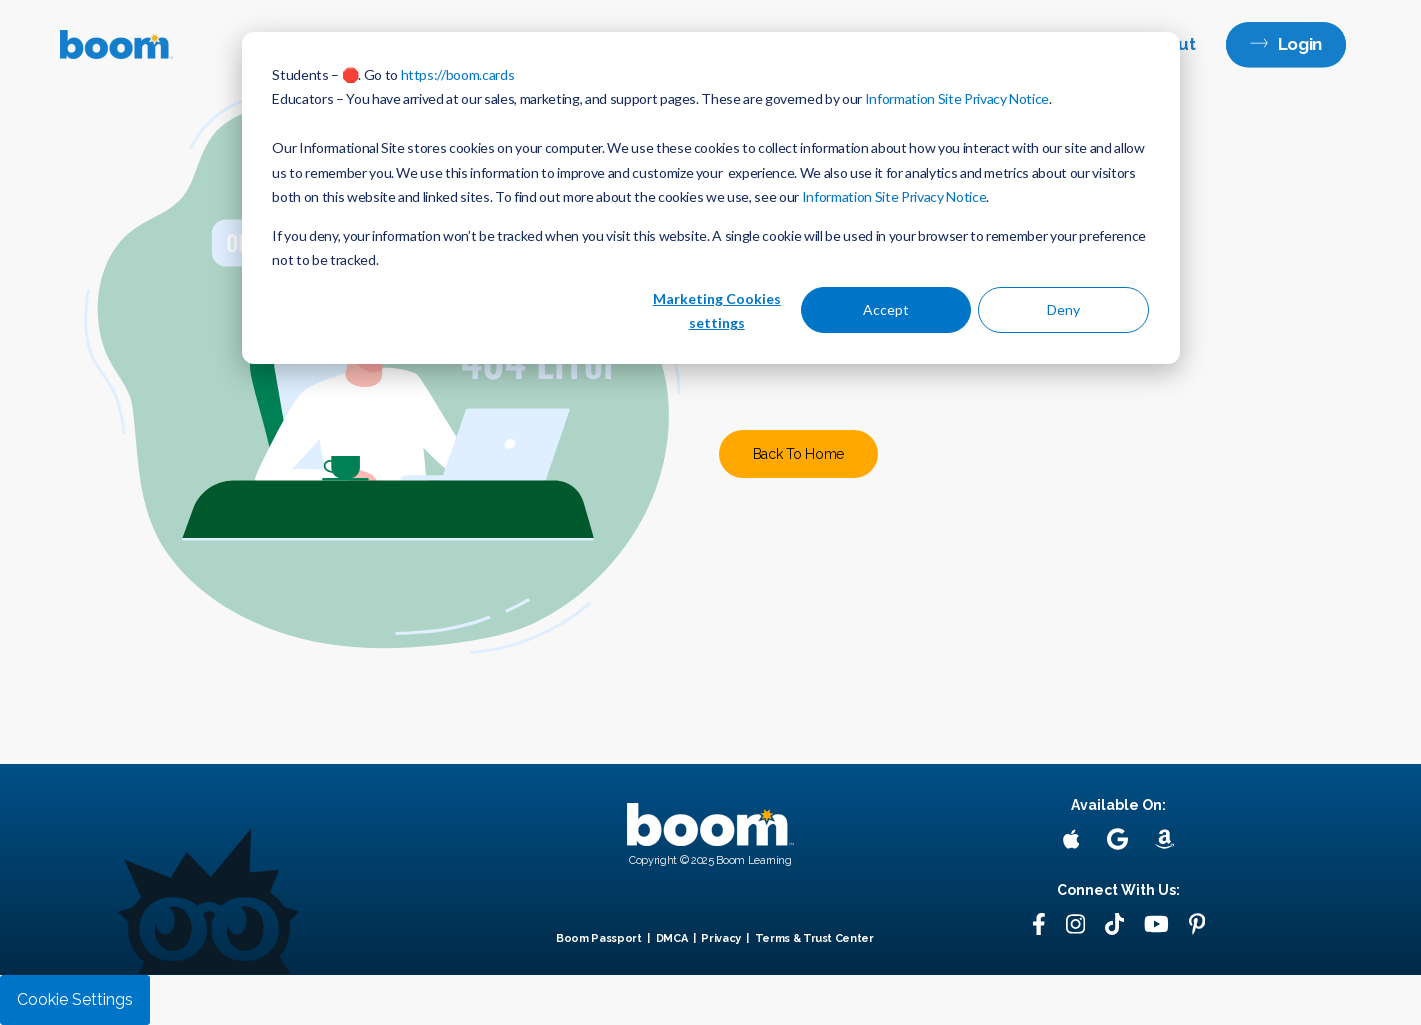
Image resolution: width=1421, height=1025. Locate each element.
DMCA (672, 938)
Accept (886, 309)
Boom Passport (599, 938)
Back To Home (799, 454)
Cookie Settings (75, 999)
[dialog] (711, 198)
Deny (1063, 309)
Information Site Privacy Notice (957, 98)
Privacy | (726, 938)
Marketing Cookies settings (717, 311)
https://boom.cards (458, 74)
